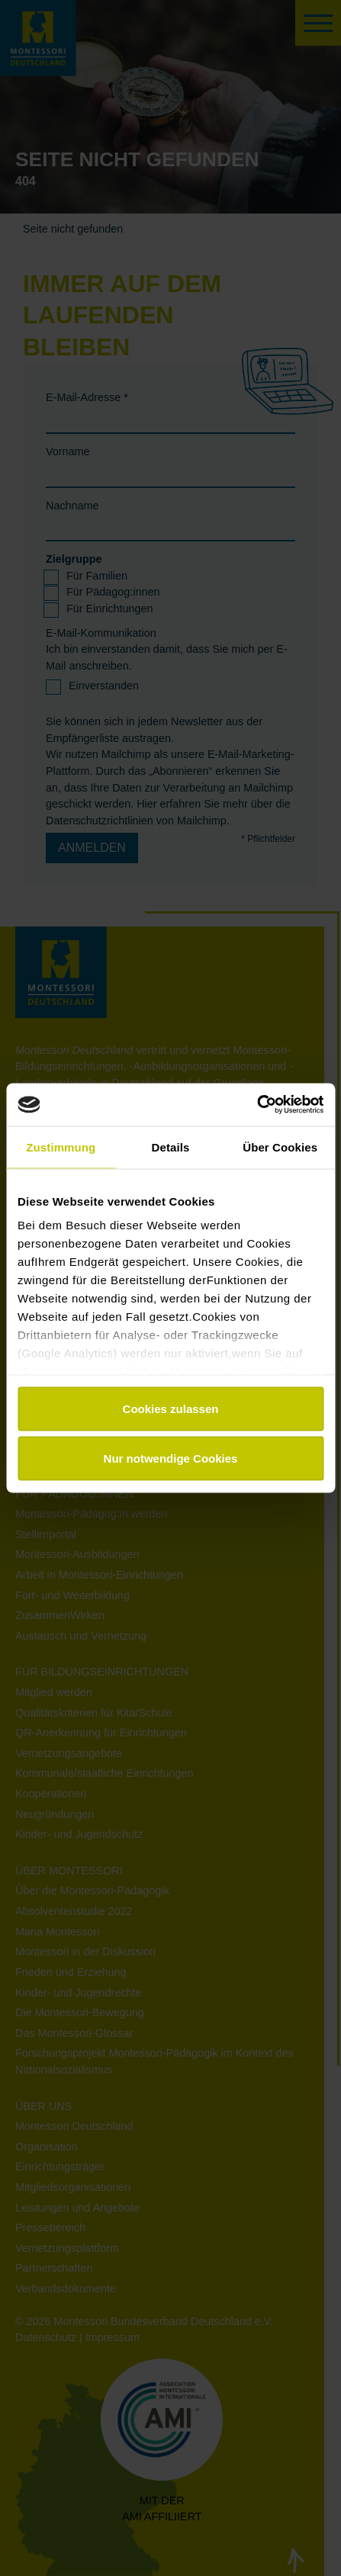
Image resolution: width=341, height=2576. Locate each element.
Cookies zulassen (171, 1408)
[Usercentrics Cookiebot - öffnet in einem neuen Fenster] (256, 1105)
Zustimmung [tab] (60, 1146)
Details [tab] (171, 1146)
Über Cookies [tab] (280, 1146)
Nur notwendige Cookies (171, 1458)
